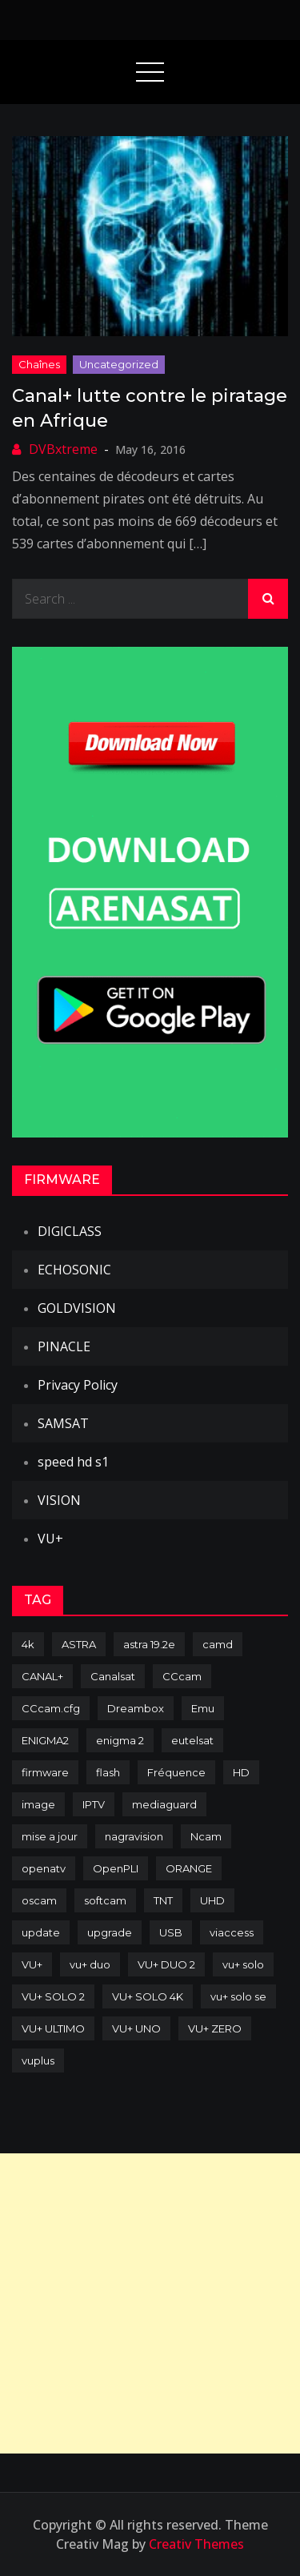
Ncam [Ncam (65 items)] (206, 1836)
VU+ (50, 1538)
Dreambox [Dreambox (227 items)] (135, 1708)
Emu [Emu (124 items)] (202, 1708)
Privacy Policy (78, 1385)
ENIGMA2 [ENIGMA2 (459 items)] (45, 1740)
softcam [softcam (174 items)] (105, 1900)
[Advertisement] (150, 2303)
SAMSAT (63, 1423)
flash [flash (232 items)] (108, 1772)
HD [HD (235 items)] (241, 1772)
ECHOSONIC (74, 1269)
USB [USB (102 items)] (170, 1932)
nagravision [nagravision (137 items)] (134, 1836)
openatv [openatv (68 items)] (44, 1868)
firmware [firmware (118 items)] (45, 1772)
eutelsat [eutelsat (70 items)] (192, 1740)
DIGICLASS (70, 1231)
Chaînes (39, 364)
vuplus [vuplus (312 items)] (38, 2060)
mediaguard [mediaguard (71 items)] (164, 1804)
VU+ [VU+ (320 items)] (32, 1964)
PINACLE (64, 1346)
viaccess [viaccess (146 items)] (232, 1932)
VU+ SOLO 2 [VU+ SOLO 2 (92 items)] (53, 1996)
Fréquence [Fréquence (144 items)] (176, 1772)
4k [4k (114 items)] (28, 1644)
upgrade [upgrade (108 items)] (109, 1932)
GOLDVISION (77, 1308)
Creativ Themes (196, 2544)
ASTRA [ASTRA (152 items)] (79, 1644)
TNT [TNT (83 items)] (163, 1900)
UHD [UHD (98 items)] (212, 1900)
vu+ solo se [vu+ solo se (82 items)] (238, 1996)
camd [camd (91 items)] (217, 1644)
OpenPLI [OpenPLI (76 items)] (115, 1868)
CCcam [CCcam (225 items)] (182, 1676)
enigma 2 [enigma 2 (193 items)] (120, 1740)
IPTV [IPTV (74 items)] (93, 1804)
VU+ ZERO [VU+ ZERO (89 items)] (215, 2028)
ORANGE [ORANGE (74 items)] (189, 1868)
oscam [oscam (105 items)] (39, 1900)
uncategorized (118, 364)
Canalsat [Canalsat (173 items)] (112, 1676)
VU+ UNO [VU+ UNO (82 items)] (136, 2028)
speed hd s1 (73, 1462)
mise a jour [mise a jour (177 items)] (50, 1836)
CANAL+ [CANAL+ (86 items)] (42, 1676)
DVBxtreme (63, 449)
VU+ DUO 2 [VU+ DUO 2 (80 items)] (166, 1964)
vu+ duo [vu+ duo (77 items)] (90, 1964)
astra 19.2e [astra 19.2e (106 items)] (149, 1644)
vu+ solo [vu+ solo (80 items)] (243, 1964)
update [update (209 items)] (41, 1932)
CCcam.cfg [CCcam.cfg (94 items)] (51, 1708)
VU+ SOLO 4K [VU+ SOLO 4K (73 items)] (147, 1996)
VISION (59, 1500)
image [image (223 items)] (38, 1804)
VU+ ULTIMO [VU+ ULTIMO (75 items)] (53, 2028)
